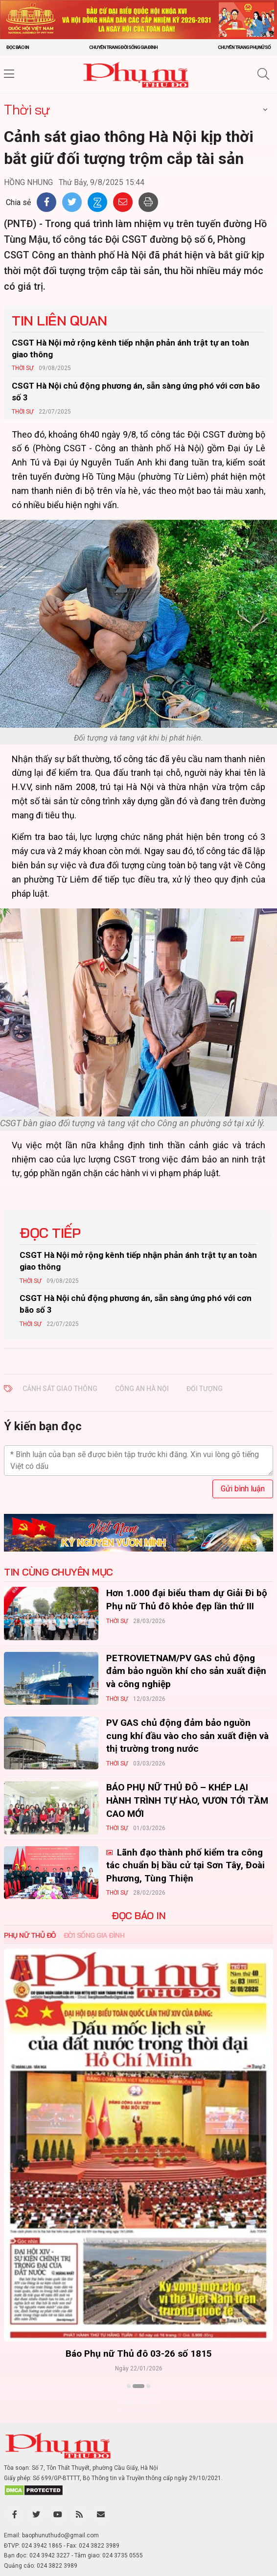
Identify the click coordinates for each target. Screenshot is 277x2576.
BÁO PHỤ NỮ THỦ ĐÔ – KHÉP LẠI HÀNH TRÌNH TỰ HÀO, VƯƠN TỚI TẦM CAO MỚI (187, 1800)
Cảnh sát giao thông (60, 1388)
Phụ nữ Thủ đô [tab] (30, 1935)
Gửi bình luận (243, 1488)
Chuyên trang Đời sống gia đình (123, 47)
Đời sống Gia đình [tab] (94, 1935)
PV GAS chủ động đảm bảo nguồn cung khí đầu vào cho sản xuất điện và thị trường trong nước (187, 1735)
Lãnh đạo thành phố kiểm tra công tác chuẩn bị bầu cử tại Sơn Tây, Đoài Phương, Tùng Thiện (185, 1865)
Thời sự (27, 109)
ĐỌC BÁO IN (138, 1916)
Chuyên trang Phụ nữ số (244, 47)
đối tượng (204, 1388)
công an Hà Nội (142, 1388)
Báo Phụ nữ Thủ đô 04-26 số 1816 (85, 2353)
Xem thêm (138, 2403)
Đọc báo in (17, 47)
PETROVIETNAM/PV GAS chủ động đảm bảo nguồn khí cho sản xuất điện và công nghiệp (186, 1671)
